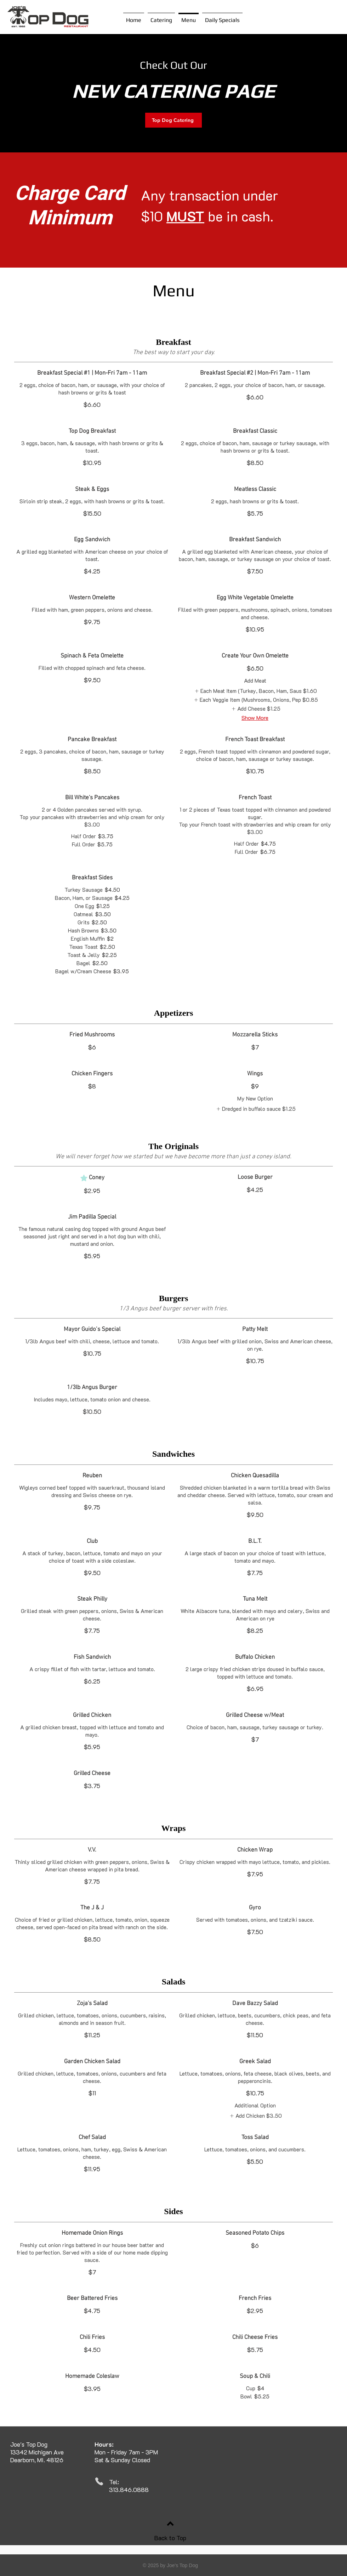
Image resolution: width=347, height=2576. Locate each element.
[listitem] (255, 691)
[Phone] (99, 2481)
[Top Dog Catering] (173, 120)
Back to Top (170, 2538)
